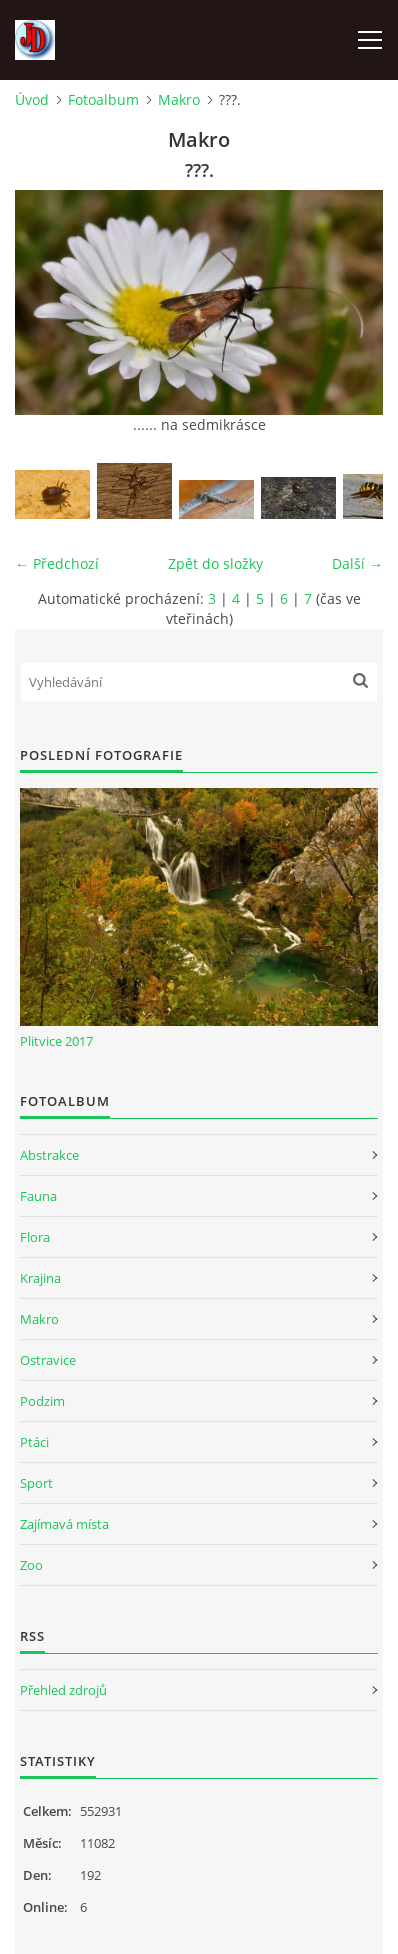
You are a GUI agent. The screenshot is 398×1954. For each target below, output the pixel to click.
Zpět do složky (215, 563)
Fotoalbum (103, 99)
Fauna (38, 1196)
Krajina (40, 1278)
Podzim (42, 1401)
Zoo (31, 1565)
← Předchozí (57, 563)
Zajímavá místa (64, 1524)
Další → (357, 563)
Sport (36, 1483)
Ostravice (48, 1360)
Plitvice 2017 (56, 1041)
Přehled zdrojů (63, 1690)
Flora (35, 1237)
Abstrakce (49, 1155)
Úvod (32, 99)
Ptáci (34, 1442)
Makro (179, 99)
